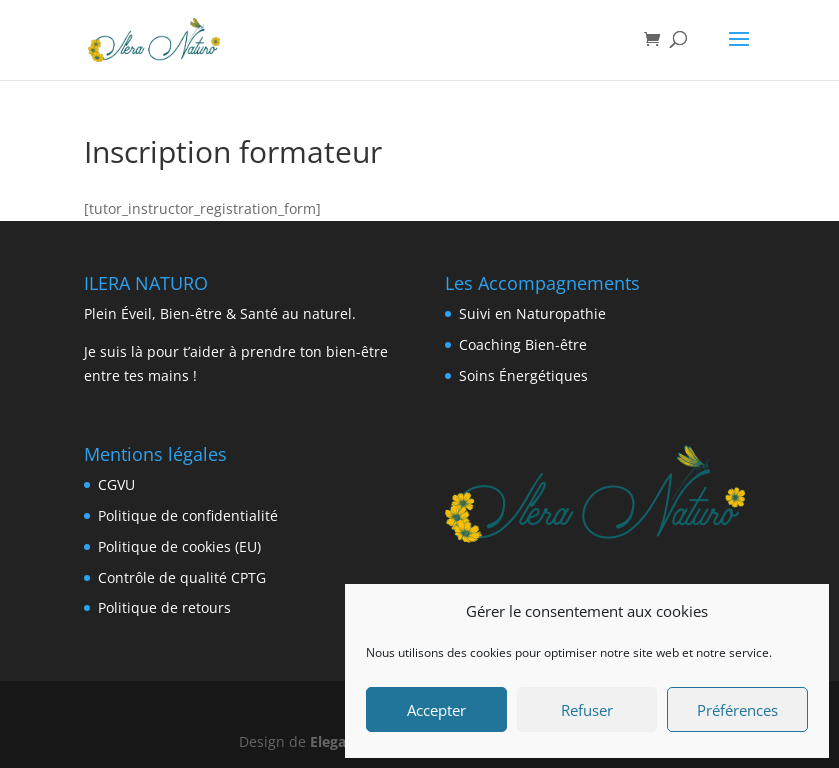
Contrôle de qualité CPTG (182, 577)
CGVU (116, 484)
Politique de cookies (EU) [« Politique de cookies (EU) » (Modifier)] (179, 546)
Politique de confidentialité (188, 515)
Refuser (587, 710)
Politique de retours (164, 607)
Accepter (436, 710)
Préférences (737, 710)
